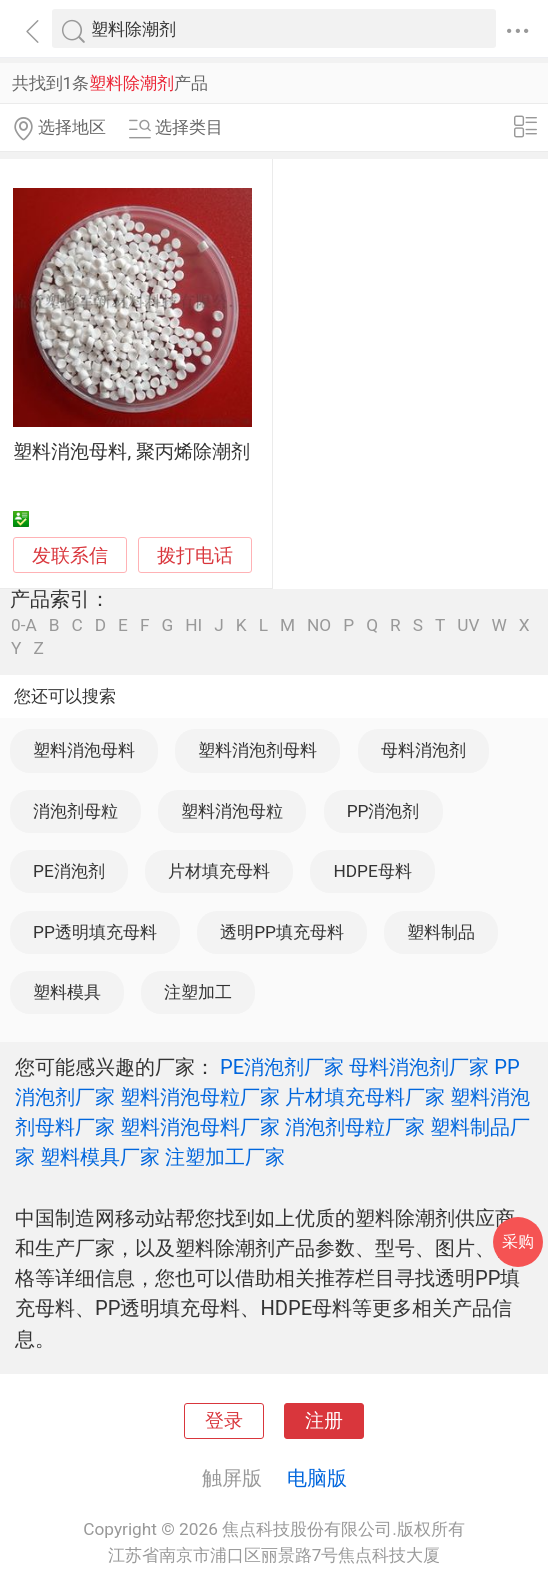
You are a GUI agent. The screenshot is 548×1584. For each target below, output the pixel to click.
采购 (518, 1241)
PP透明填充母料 (95, 932)
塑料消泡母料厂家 (200, 1127)
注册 (324, 1421)
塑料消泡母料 (84, 750)
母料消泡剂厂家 (419, 1067)
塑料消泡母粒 (232, 811)
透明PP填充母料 (282, 932)
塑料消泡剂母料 (257, 750)
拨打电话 (195, 555)
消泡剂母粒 (75, 811)
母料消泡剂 (423, 750)
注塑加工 (198, 992)
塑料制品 (441, 932)
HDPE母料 (372, 871)
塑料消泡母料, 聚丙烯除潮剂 (131, 452)
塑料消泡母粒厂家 (200, 1097)
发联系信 (70, 556)
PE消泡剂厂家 (282, 1067)
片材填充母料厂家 (365, 1097)
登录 (224, 1421)
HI (193, 625)
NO (319, 625)
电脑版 (317, 1478)
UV (468, 625)
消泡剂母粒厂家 (355, 1127)
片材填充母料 (219, 871)
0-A (24, 625)
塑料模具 (67, 992)
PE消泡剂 (69, 871)
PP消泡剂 (383, 811)
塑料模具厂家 (100, 1157)
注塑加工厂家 (225, 1157)
